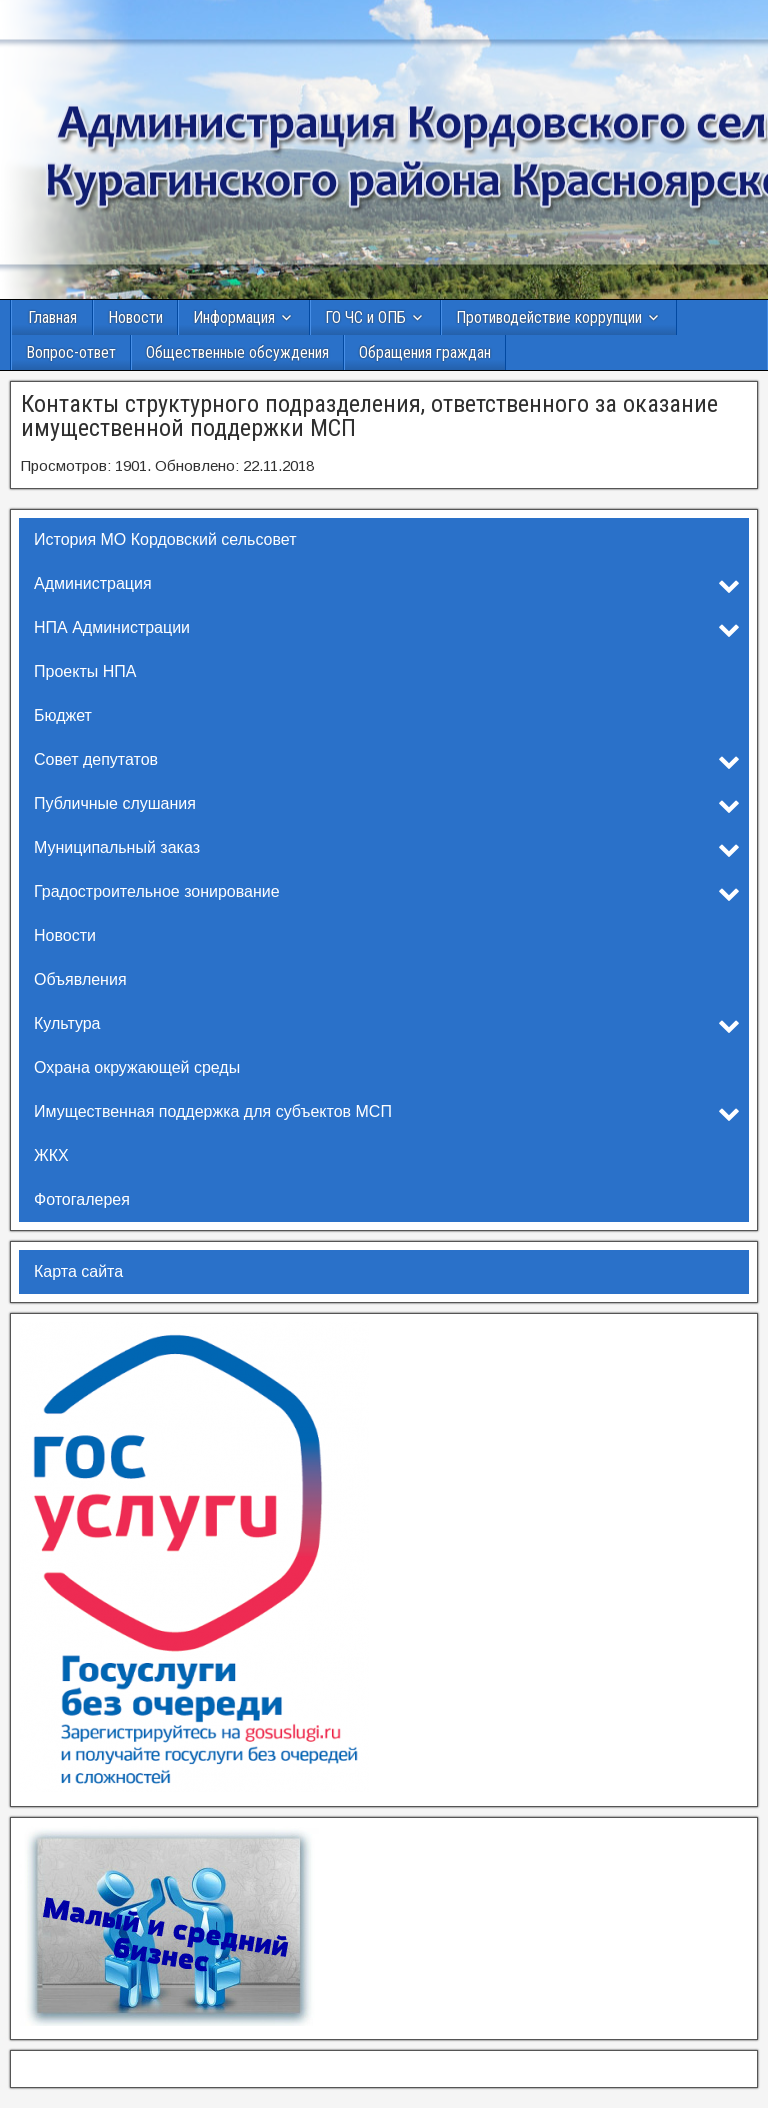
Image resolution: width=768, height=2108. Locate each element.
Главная (52, 317)
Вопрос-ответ (71, 352)
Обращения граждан (425, 352)
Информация (234, 317)
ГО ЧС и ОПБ (365, 317)
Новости (135, 317)
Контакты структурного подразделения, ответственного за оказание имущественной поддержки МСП (369, 416)
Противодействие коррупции (549, 317)
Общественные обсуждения (237, 352)
